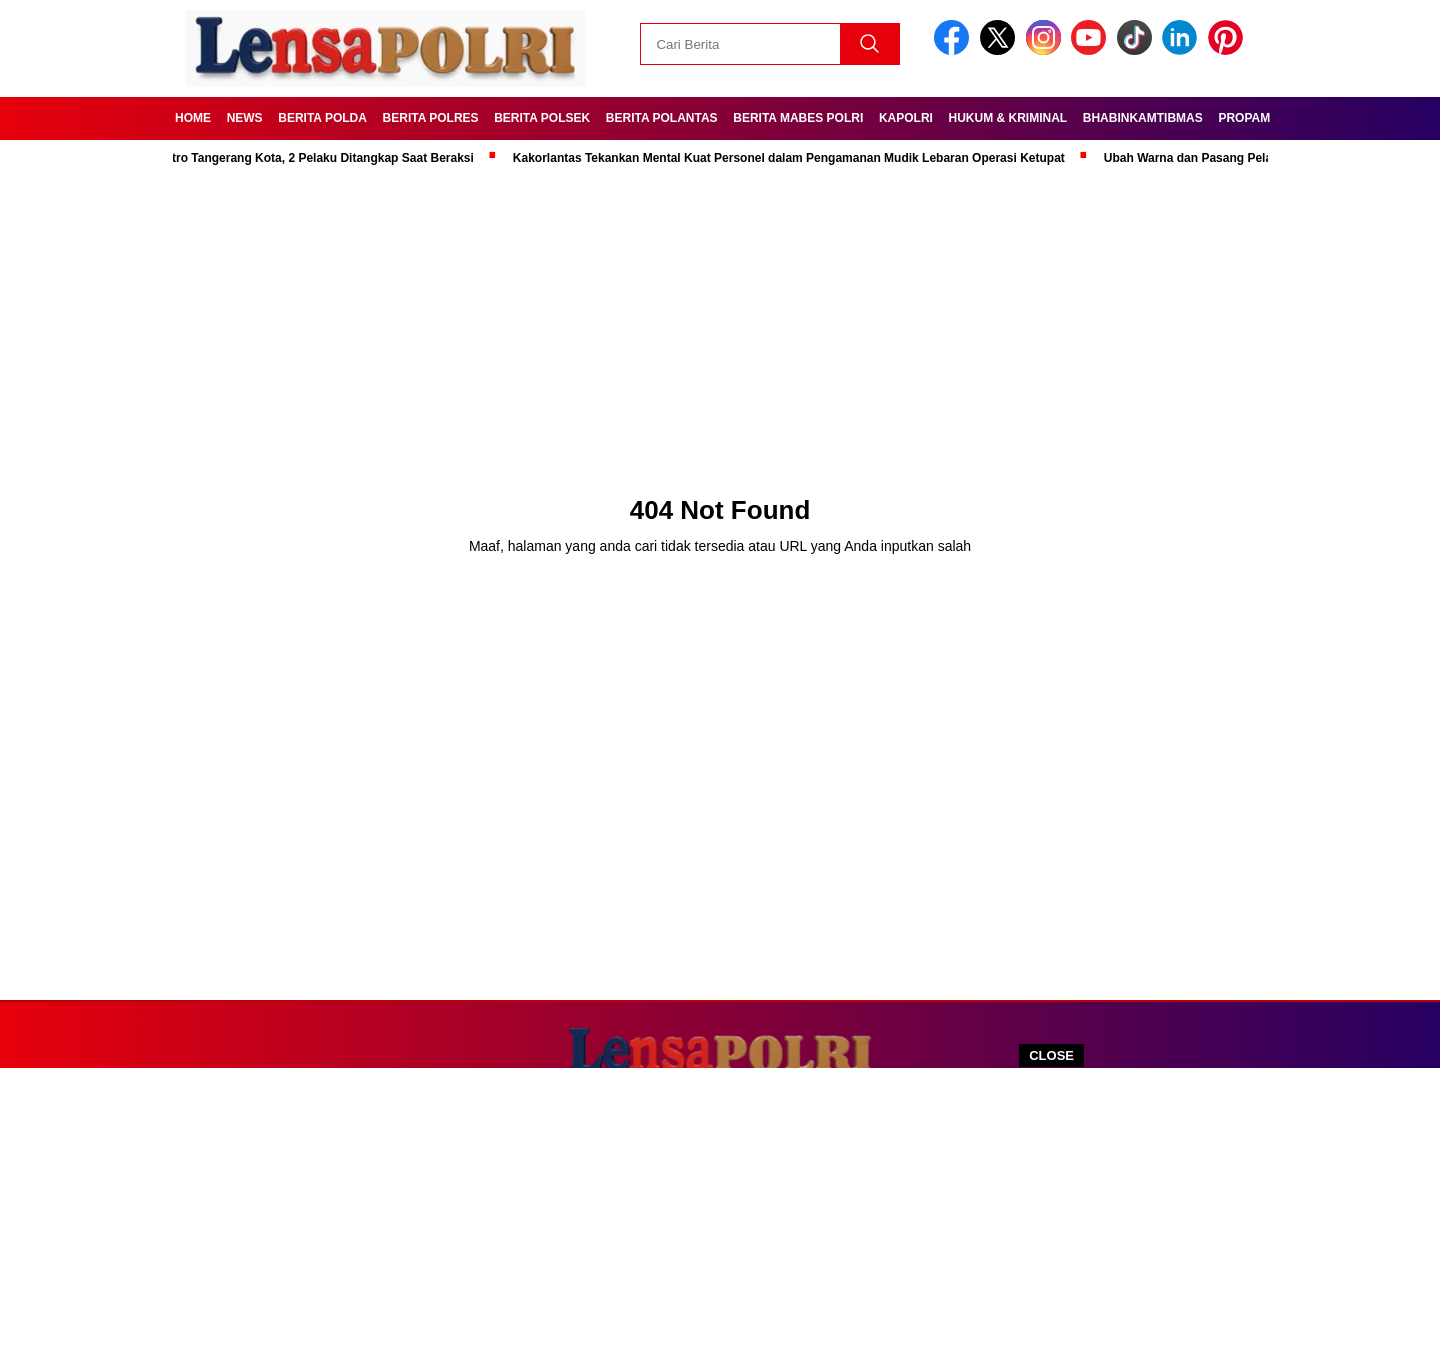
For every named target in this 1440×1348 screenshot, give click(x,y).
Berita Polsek (542, 118)
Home (193, 118)
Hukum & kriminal (1008, 118)
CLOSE (1051, 1055)
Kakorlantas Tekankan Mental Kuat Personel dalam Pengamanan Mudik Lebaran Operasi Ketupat (794, 158)
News (245, 118)
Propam (1244, 118)
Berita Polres (431, 118)
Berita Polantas (662, 118)
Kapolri (906, 118)
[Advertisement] (720, 1208)
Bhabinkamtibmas (1143, 118)
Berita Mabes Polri (798, 118)
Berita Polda (322, 118)
